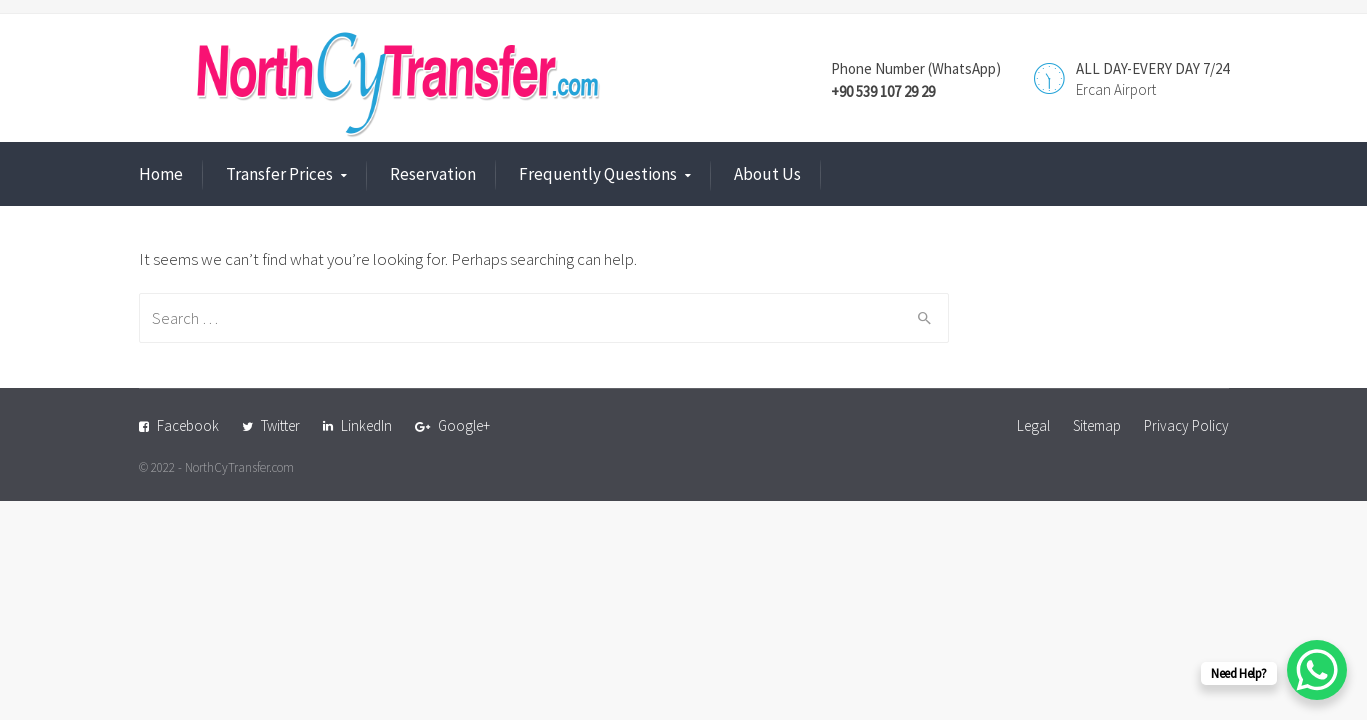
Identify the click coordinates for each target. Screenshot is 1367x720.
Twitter (280, 425)
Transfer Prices (279, 174)
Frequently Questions (598, 174)
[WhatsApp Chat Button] (1317, 670)
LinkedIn (366, 425)
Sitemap (1097, 425)
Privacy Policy (1186, 425)
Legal (1033, 425)
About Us (767, 174)
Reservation (433, 174)
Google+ (464, 425)
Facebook (188, 425)
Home (161, 174)
